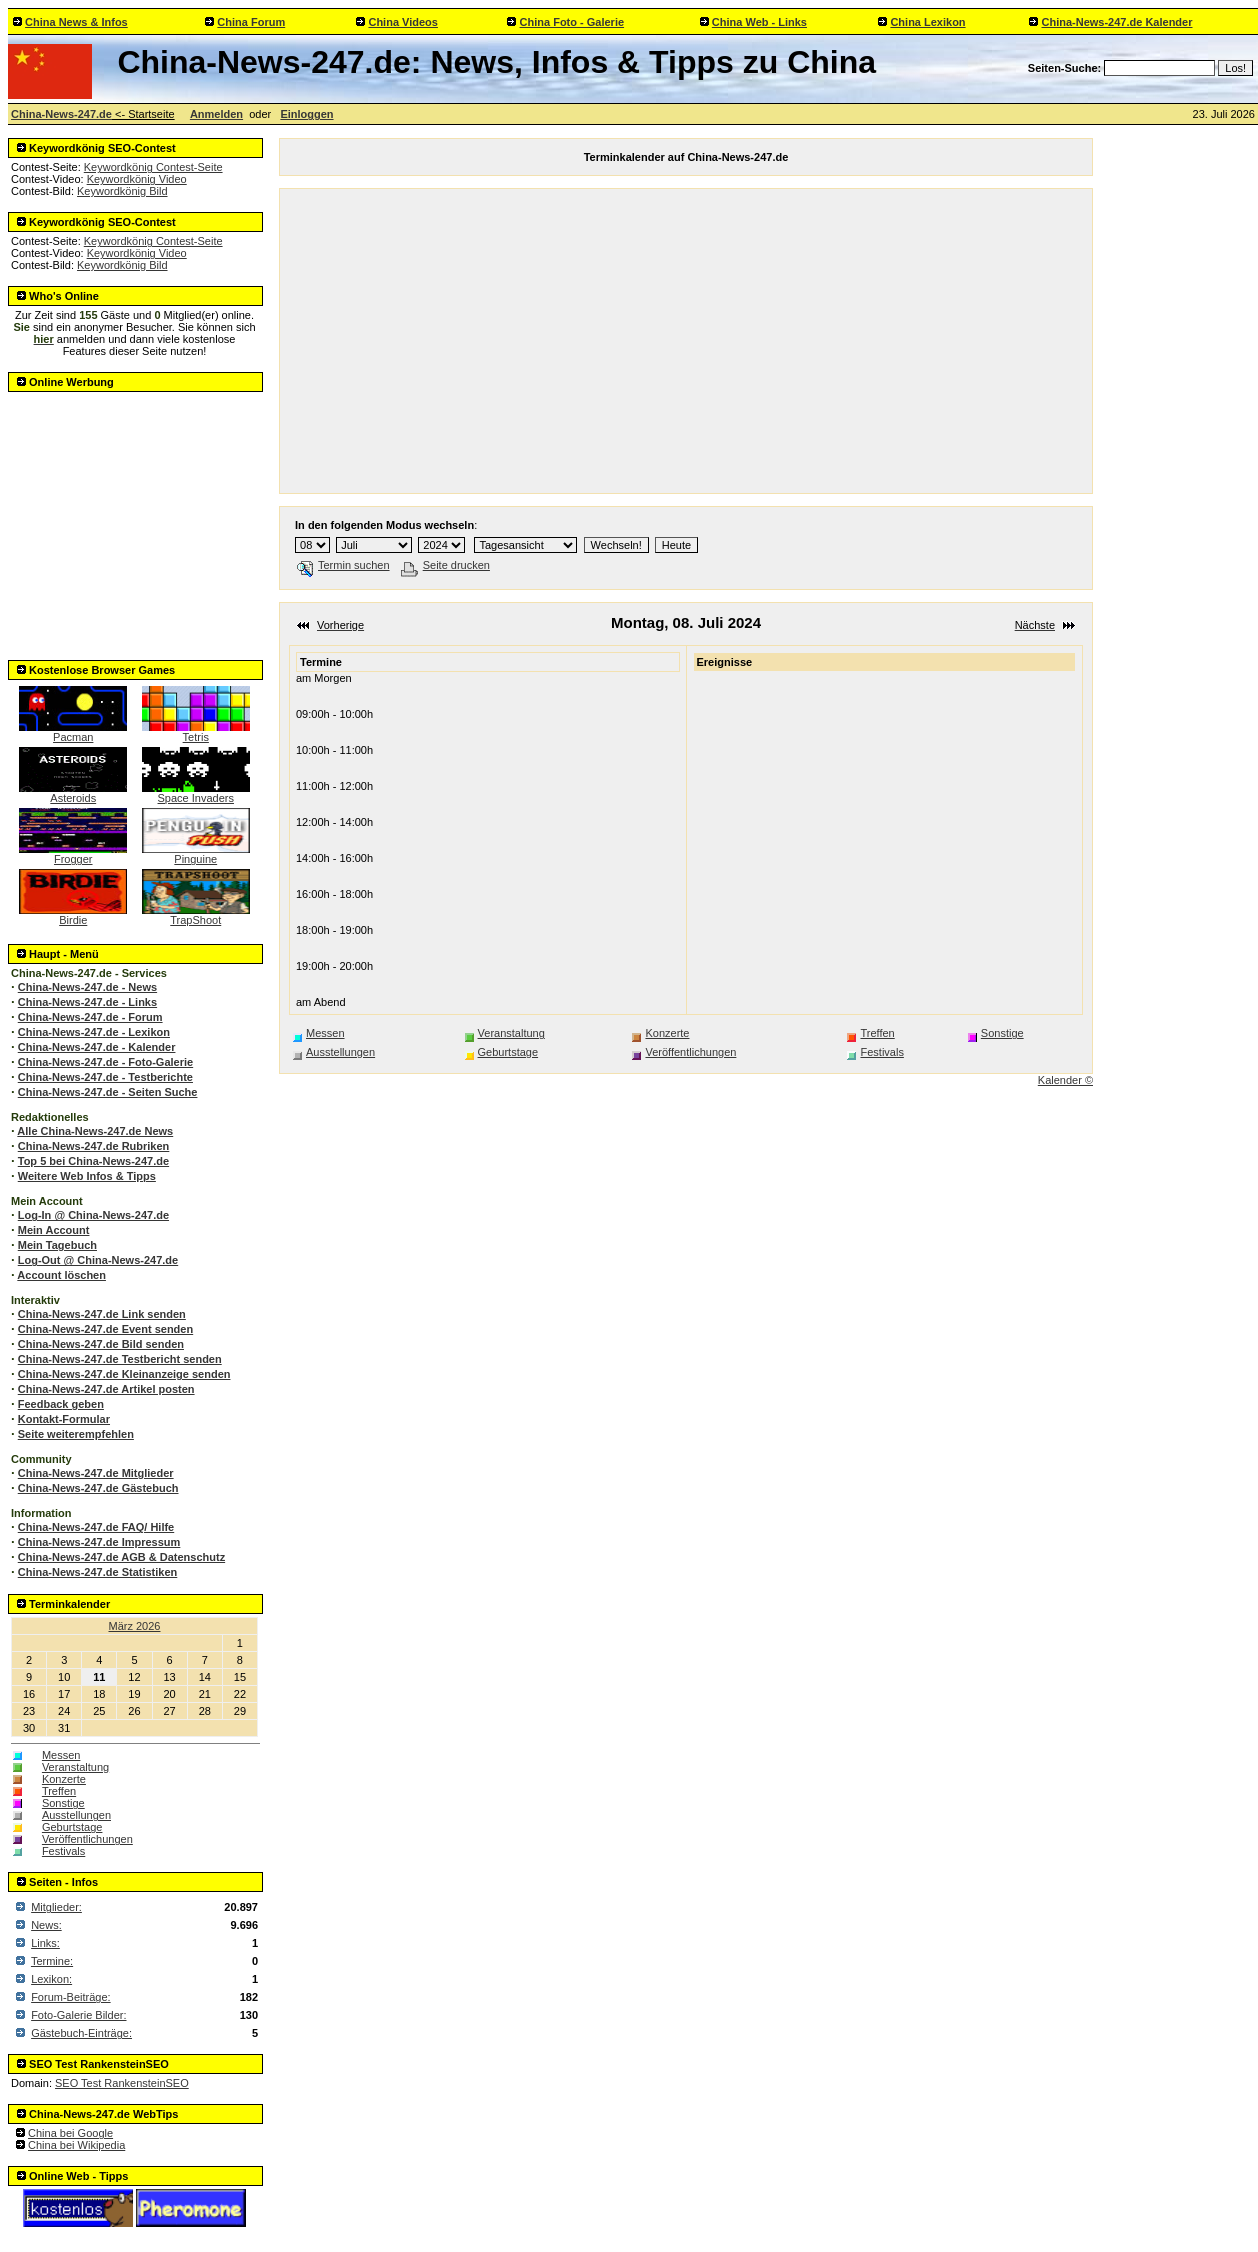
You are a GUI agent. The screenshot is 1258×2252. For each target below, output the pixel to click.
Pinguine (196, 854)
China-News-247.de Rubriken (94, 1146)
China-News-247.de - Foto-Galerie (105, 1062)
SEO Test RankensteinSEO (122, 2083)
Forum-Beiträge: (70, 1997)
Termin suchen (343, 565)
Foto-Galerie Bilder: (78, 2015)
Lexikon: (51, 1979)
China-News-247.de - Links (87, 1002)
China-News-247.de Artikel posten (106, 1389)
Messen (61, 1755)
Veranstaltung (75, 1767)
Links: (45, 1943)
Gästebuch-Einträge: (81, 2033)
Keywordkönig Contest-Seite (153, 167)
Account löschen (61, 1275)
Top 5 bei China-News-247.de (93, 1161)
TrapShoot (196, 915)
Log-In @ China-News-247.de (93, 1215)
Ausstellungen (76, 1815)
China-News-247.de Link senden (102, 1314)
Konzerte (64, 1779)
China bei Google (70, 2133)
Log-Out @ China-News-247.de (98, 1260)
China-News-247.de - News (87, 987)
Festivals (63, 1851)
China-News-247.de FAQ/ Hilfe (96, 1527)
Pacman (73, 732)
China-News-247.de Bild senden (101, 1344)
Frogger (73, 854)
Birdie (73, 915)
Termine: (52, 1961)
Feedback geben (61, 1404)
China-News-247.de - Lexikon (94, 1032)
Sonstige (63, 1803)
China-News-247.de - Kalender (97, 1047)
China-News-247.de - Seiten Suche (108, 1092)
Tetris (196, 732)
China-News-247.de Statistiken (98, 1572)
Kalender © (1065, 1080)
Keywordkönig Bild (122, 191)
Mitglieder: (56, 1907)
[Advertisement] (136, 520)
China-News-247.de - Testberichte (105, 1077)
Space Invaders (196, 793)
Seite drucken (445, 565)
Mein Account (54, 1230)
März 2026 (135, 1626)
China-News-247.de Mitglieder (96, 1473)
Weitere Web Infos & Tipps (87, 1176)
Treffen (59, 1791)
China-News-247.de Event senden (105, 1329)
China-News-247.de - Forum (90, 1017)
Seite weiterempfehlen (76, 1434)
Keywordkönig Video (137, 179)
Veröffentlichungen (87, 1839)
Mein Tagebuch (57, 1245)
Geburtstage (72, 1827)
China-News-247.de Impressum (99, 1542)
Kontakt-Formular (64, 1419)
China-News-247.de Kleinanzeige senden (124, 1374)
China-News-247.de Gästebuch (98, 1488)
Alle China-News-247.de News (95, 1131)
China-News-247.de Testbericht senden (120, 1359)
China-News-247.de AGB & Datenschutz (121, 1557)
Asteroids (73, 793)
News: (46, 1925)
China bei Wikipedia (76, 2145)
